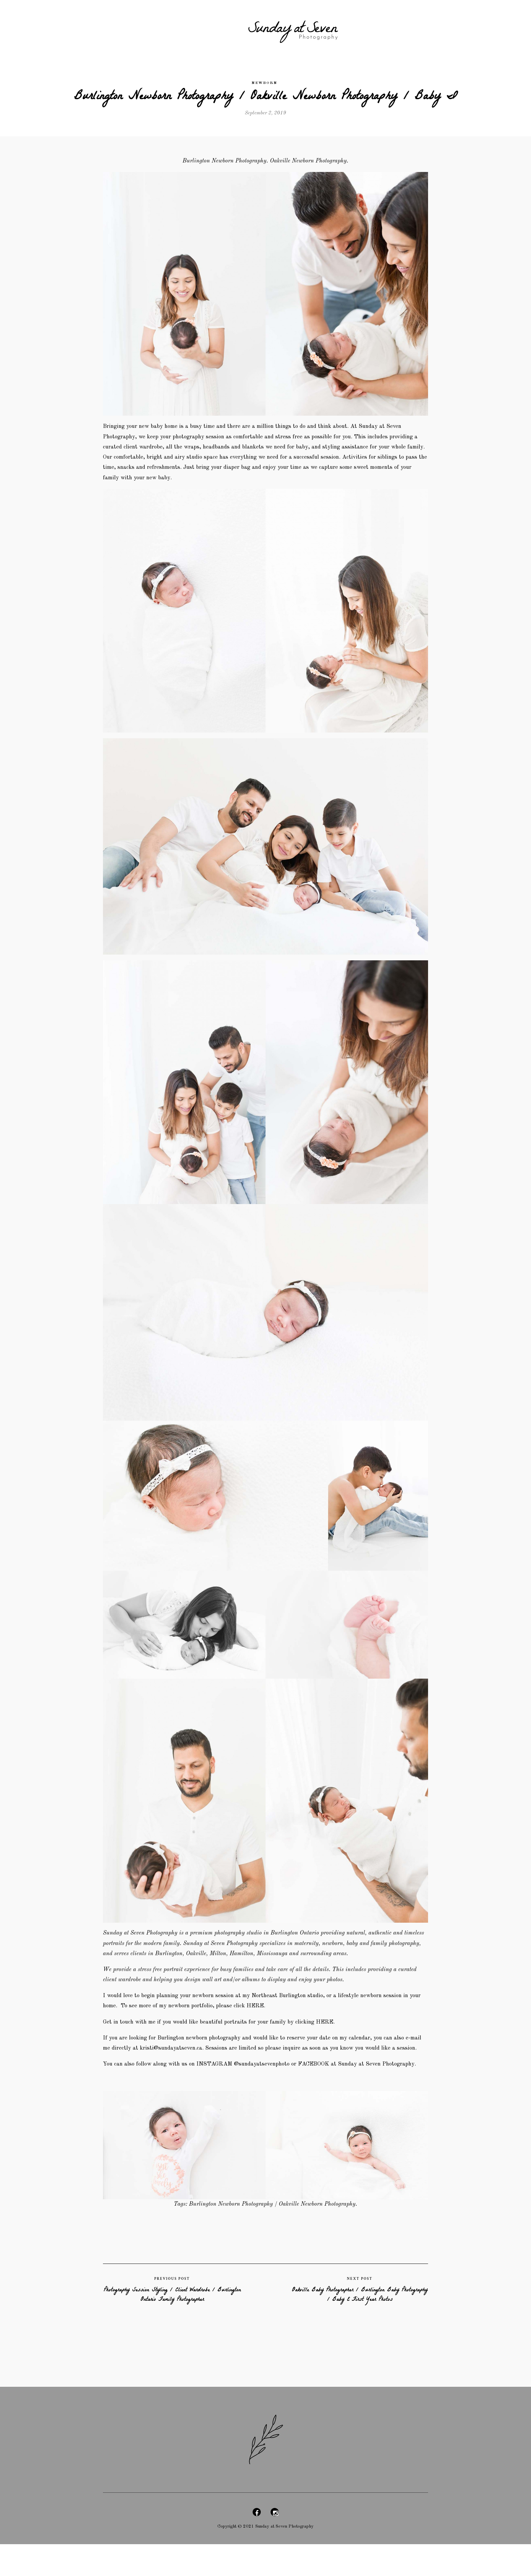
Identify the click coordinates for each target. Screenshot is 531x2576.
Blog (367, 27)
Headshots (396, 27)
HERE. (279, 2013)
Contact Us (435, 27)
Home (93, 27)
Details (218, 27)
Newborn (159, 27)
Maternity (124, 27)
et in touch (121, 2030)
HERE (338, 2030)
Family (190, 27)
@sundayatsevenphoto (273, 2086)
